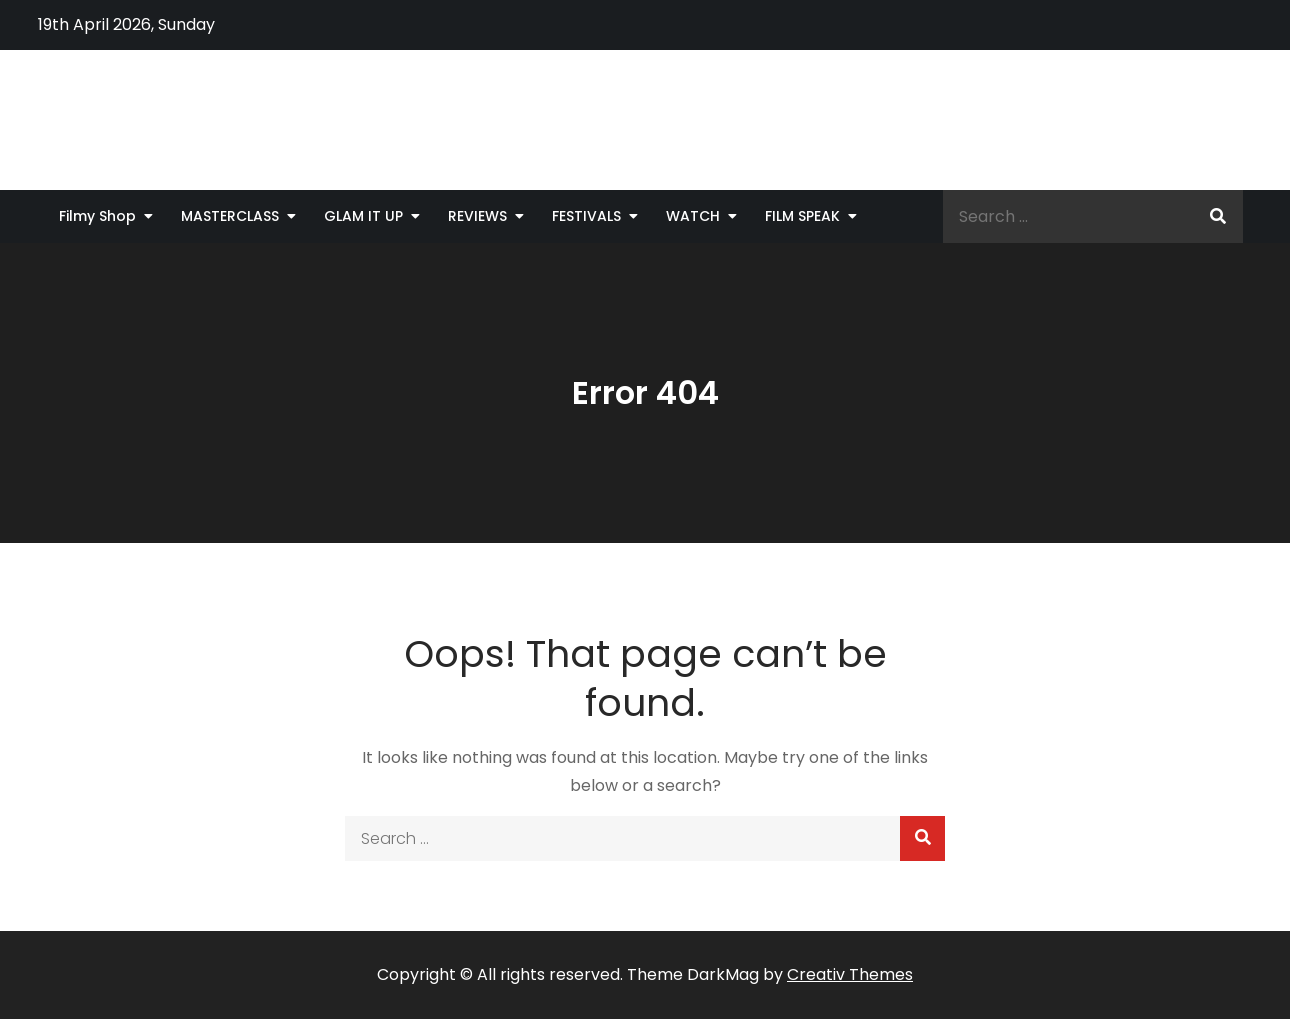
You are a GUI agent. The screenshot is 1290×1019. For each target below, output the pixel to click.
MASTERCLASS (230, 216)
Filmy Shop (97, 216)
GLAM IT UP (363, 216)
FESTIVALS (586, 216)
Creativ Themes (850, 974)
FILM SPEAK (802, 216)
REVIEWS (477, 216)
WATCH (693, 216)
